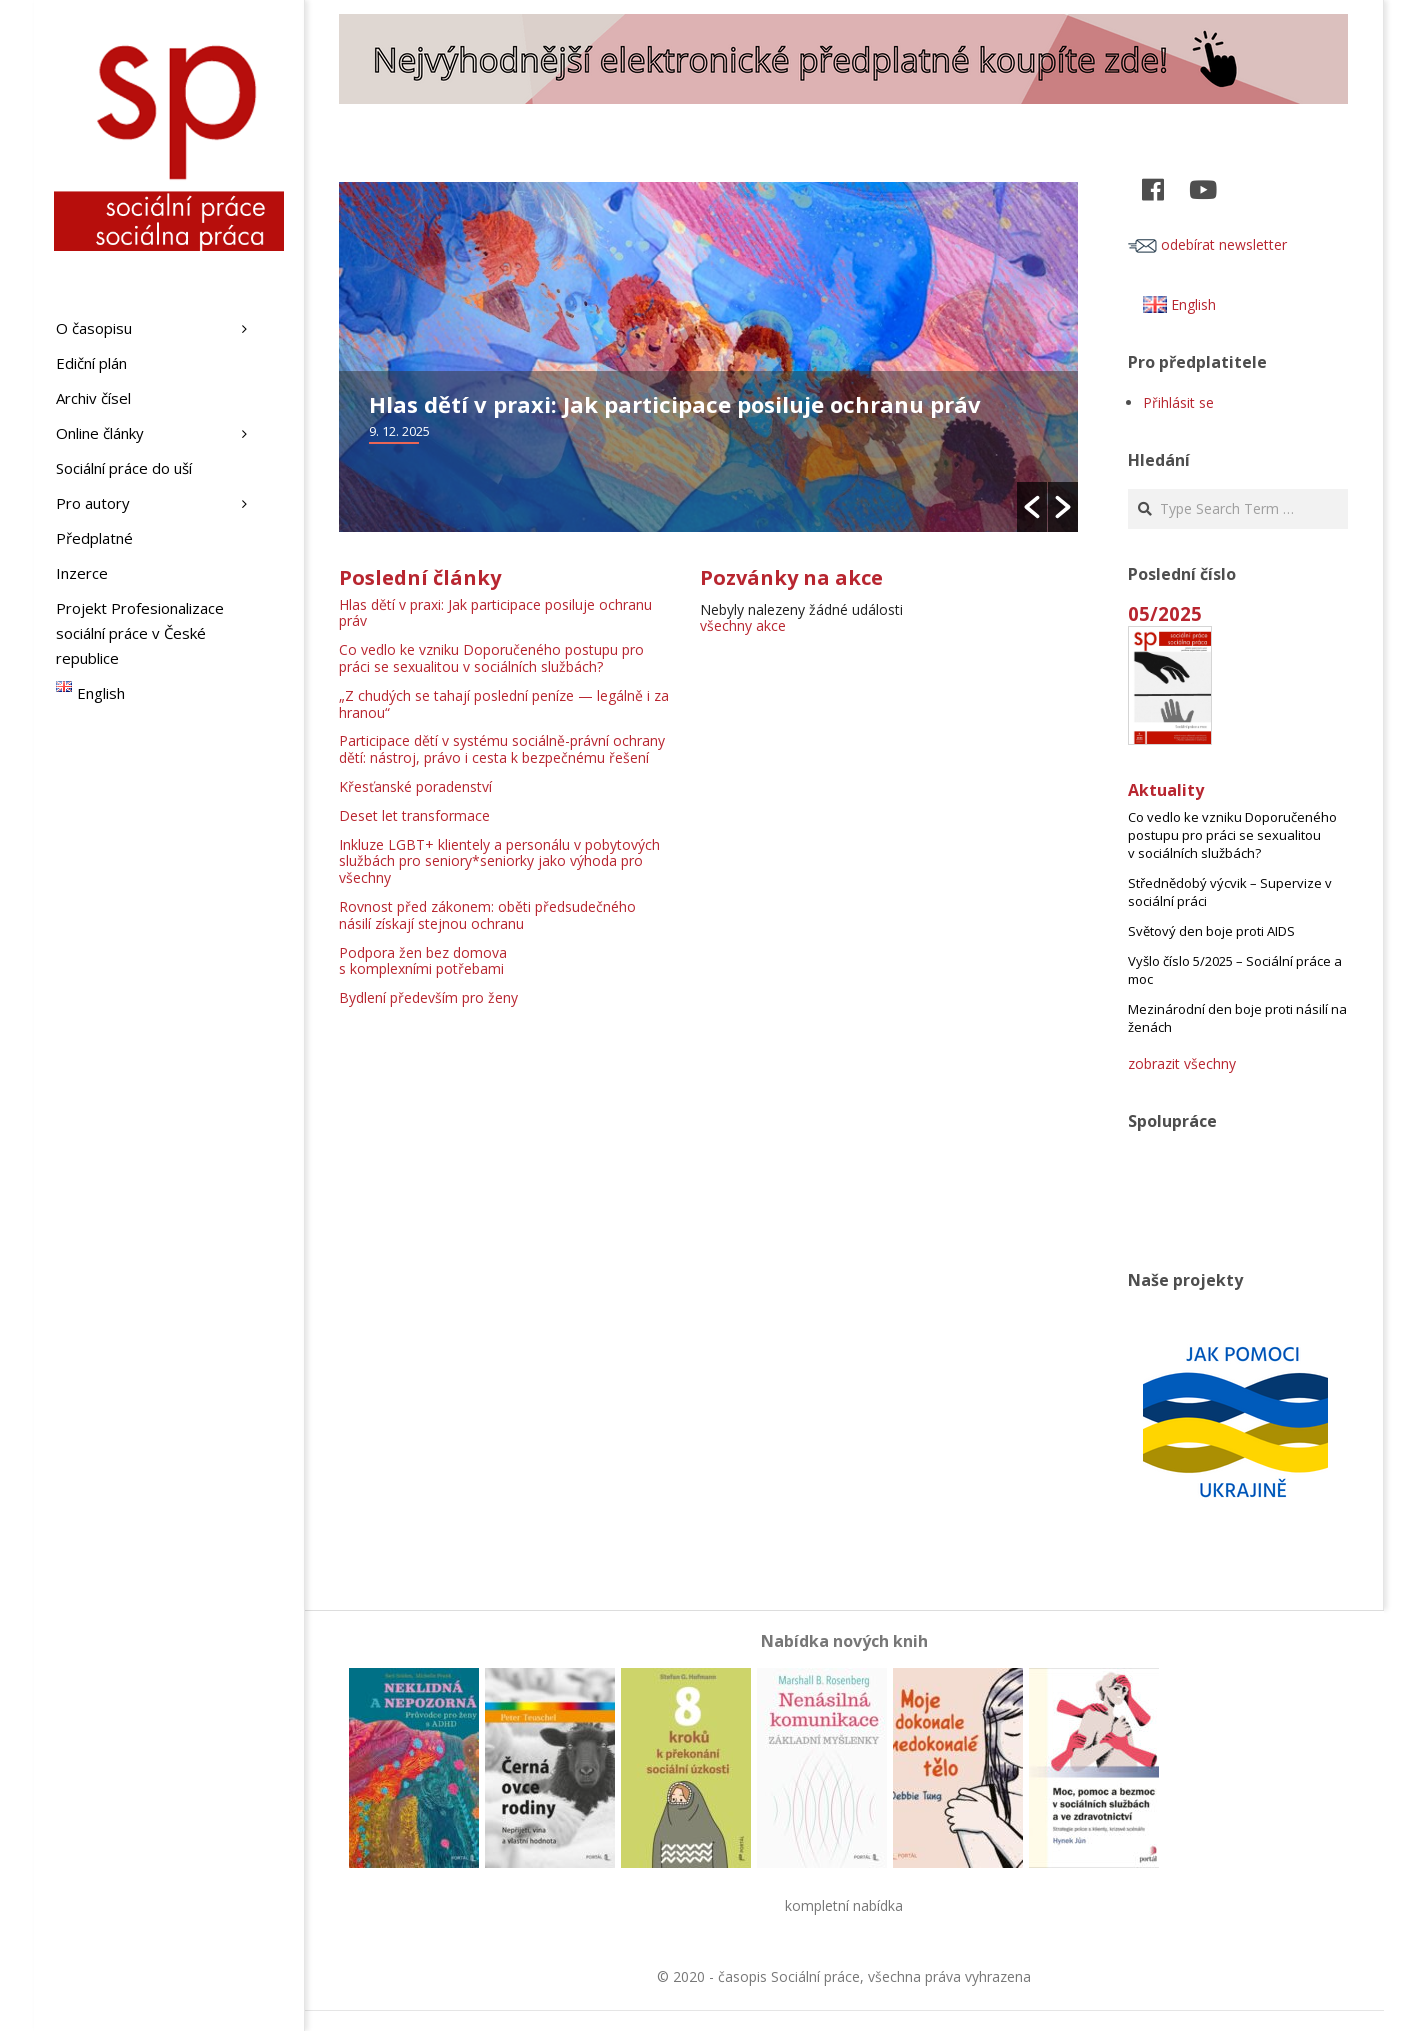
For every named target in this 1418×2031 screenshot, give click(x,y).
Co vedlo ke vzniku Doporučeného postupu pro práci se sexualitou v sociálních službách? (491, 658)
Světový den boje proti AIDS (1211, 931)
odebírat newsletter (1207, 244)
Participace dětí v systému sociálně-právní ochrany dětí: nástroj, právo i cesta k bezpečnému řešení (502, 749)
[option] (709, 357)
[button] (1032, 507)
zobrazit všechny (1182, 1063)
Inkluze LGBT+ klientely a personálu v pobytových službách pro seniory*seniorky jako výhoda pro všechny (499, 861)
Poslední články (420, 577)
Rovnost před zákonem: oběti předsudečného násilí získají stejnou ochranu (487, 915)
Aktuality (1166, 790)
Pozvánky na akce (791, 577)
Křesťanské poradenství (415, 786)
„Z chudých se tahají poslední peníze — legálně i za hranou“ (504, 704)
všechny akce (743, 625)
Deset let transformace (414, 815)
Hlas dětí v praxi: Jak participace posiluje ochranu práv (675, 404)
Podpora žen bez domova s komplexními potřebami (423, 961)
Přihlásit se (1178, 402)
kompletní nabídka (844, 1905)
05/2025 (1165, 613)
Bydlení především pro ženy (428, 997)
